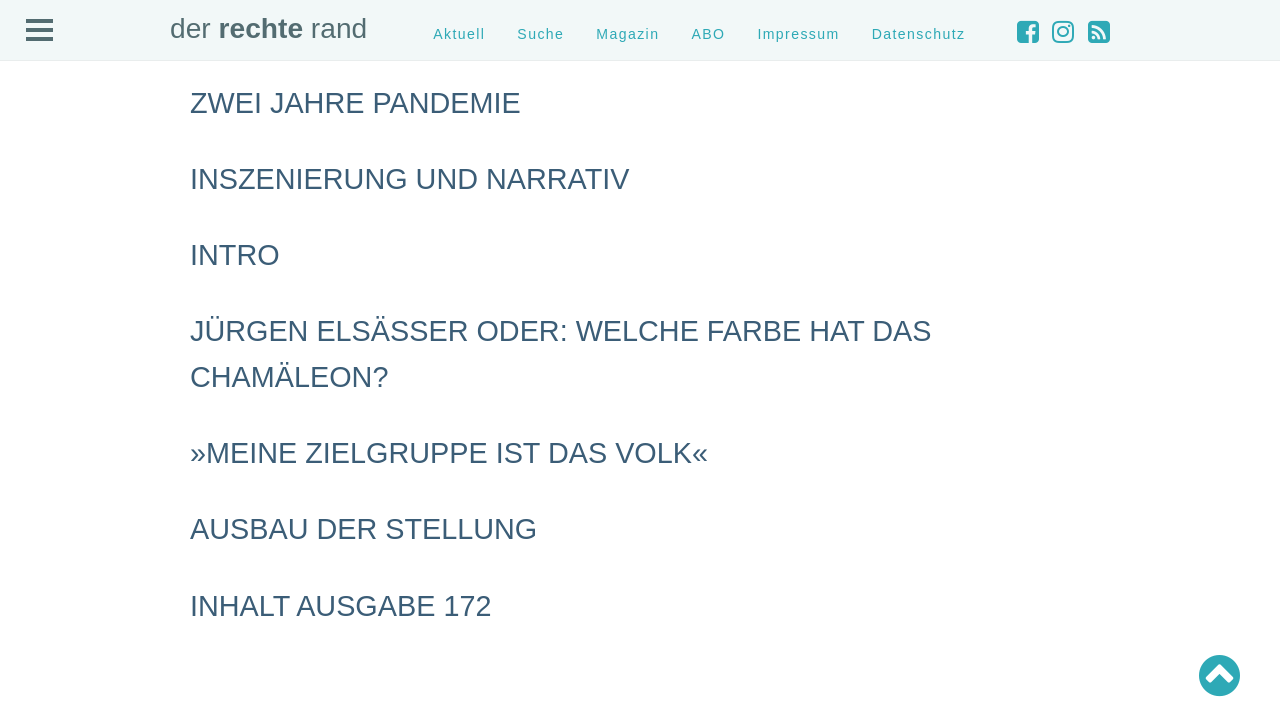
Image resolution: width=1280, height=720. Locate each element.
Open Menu (40, 31)
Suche (540, 34)
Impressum (798, 34)
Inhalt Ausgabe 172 (340, 606)
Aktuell (459, 34)
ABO (708, 34)
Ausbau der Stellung (363, 529)
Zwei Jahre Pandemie (355, 103)
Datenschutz (919, 34)
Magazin (627, 34)
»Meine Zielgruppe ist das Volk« (449, 453)
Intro (235, 255)
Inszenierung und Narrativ (409, 179)
